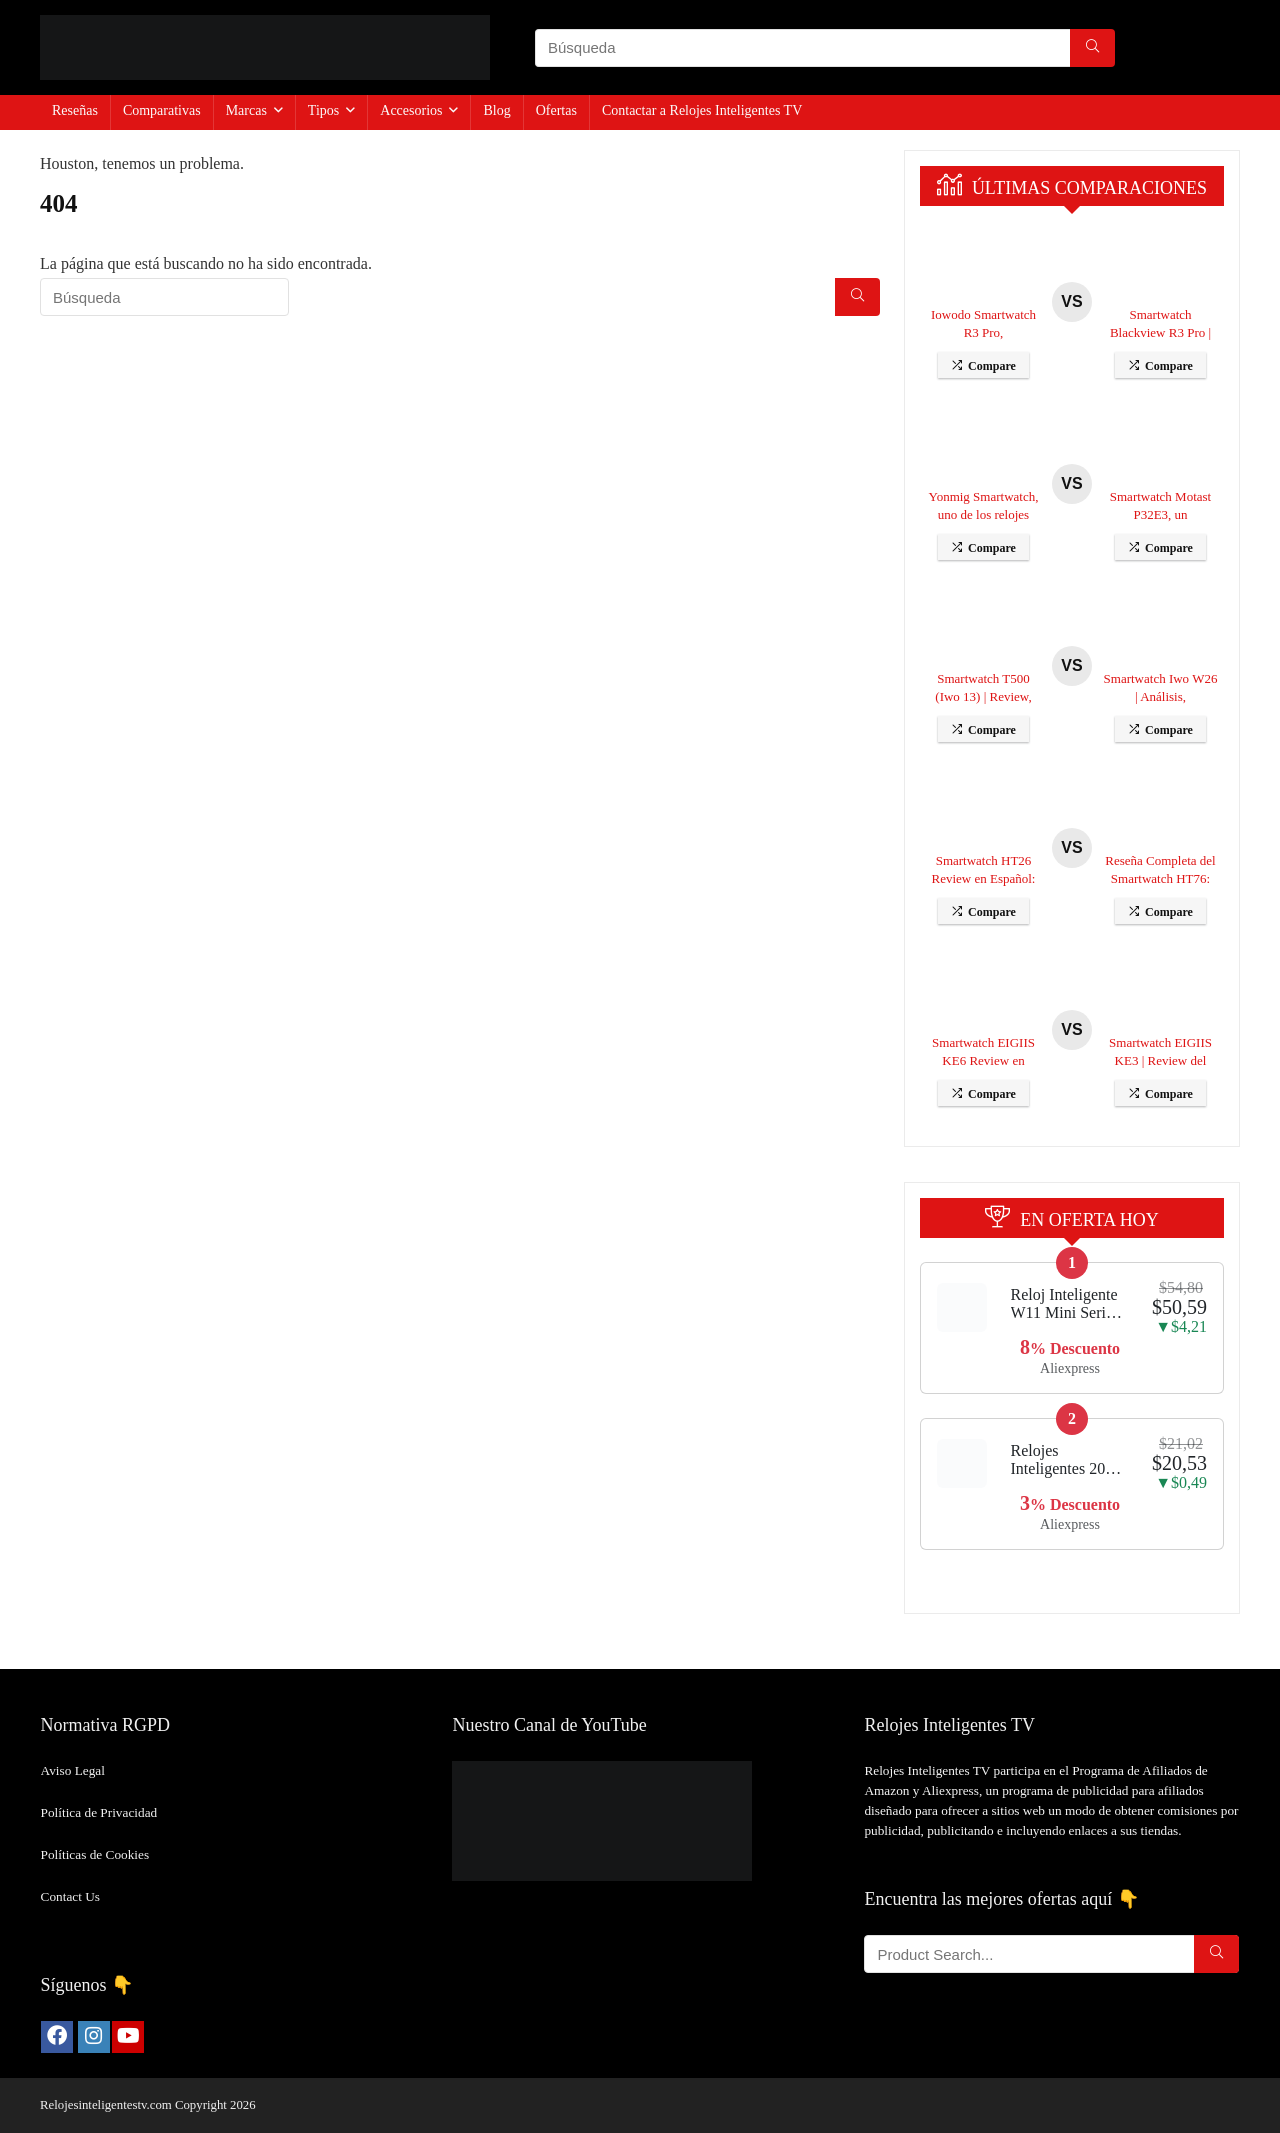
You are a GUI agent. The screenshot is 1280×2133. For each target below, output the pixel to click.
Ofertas (556, 110)
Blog (496, 110)
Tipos (323, 110)
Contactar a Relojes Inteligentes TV (702, 110)
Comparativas (162, 110)
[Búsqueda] (1092, 48)
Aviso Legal (73, 1770)
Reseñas (75, 110)
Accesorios (411, 110)
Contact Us (70, 1896)
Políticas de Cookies (95, 1854)
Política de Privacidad (99, 1812)
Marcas (246, 110)
